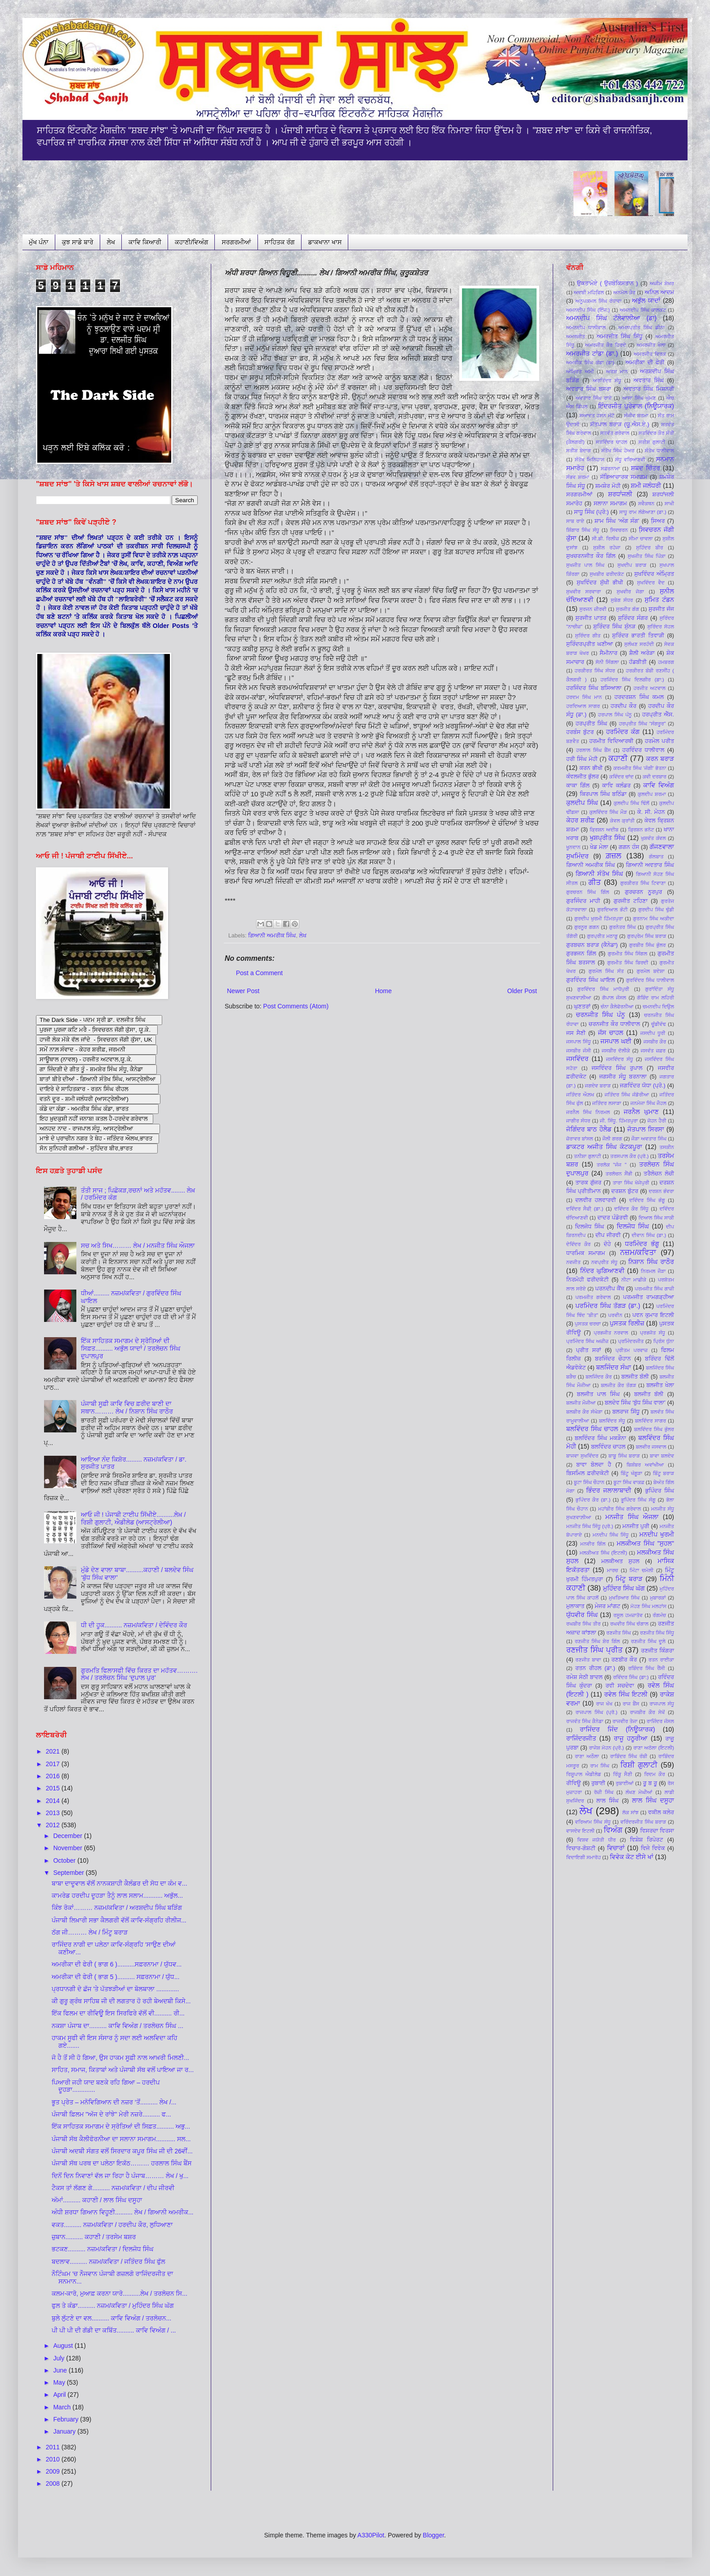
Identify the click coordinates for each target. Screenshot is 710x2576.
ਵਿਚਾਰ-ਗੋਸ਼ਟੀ (580, 1848)
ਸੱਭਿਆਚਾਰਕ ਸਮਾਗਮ (623, 477)
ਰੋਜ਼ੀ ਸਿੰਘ (604, 1792)
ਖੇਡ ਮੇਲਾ (599, 847)
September (69, 1872)
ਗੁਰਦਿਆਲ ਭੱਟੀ (612, 909)
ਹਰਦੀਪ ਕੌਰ (624, 706)
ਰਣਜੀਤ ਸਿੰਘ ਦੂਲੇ (648, 1641)
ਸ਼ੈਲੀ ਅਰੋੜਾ (642, 653)
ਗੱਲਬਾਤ (656, 856)
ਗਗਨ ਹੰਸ (629, 847)
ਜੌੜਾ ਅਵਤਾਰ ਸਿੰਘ (648, 1138)
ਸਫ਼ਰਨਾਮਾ (610, 468)
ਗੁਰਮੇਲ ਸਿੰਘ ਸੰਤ (606, 971)
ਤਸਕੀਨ (666, 1147)
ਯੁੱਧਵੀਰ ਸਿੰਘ (582, 1614)
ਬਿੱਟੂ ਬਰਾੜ (663, 1473)
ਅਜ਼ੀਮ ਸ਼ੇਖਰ (662, 283)
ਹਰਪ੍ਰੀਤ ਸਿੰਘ (591, 723)
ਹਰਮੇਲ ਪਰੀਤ (659, 741)
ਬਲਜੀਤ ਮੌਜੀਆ (581, 1402)
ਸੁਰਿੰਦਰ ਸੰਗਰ (633, 618)
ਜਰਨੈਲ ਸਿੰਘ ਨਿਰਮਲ (588, 1112)
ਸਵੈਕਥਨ (646, 503)
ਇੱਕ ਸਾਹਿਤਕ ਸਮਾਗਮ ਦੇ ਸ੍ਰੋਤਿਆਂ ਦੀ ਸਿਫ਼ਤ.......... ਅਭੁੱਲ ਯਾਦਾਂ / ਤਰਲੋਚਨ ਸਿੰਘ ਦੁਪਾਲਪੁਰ (130, 1348)
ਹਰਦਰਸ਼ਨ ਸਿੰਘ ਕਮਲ (639, 697)
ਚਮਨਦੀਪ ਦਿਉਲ (658, 1006)
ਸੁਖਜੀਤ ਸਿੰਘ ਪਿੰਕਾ (647, 556)
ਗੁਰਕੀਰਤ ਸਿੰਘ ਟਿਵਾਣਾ (643, 883)
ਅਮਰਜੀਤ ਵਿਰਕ (650, 354)
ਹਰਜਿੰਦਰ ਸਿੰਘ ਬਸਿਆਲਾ (593, 688)
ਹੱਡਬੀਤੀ (638, 662)
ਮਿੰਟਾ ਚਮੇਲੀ (641, 1570)
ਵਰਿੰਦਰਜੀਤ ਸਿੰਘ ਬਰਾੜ (643, 1822)
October (65, 1860)
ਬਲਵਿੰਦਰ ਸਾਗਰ (650, 1420)
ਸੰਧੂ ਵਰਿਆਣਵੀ (630, 459)
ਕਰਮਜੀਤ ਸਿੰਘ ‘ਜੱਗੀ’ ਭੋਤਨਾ (639, 768)
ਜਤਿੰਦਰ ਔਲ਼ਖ (580, 1094)
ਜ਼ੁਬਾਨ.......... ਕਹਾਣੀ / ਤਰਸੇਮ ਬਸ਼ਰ (94, 2236)
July (59, 2358)
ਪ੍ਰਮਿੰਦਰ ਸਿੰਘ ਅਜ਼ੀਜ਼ (587, 1341)
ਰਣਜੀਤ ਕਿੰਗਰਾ (657, 1651)
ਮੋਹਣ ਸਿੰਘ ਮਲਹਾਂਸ (648, 1606)
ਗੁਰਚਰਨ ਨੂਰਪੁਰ (643, 892)
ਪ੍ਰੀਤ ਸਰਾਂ (588, 1350)
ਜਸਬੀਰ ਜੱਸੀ (578, 1050)
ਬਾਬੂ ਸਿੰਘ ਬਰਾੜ (624, 1455)
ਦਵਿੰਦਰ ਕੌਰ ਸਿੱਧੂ (631, 1208)
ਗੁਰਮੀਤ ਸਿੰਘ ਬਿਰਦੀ (627, 962)
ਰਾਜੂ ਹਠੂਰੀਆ (631, 1738)
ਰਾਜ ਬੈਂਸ (631, 1703)
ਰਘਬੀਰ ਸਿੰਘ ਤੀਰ (583, 1623)
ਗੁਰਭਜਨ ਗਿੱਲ (581, 953)
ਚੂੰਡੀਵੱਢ (658, 1024)
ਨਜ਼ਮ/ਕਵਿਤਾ (638, 1252)
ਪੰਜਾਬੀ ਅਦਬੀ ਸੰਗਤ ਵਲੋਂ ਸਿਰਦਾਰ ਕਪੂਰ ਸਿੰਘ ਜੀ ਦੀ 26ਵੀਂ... (122, 2151)
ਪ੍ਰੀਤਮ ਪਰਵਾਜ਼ (632, 1350)
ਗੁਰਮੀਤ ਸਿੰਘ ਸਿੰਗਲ (627, 953)
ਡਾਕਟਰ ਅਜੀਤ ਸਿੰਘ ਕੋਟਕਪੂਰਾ (604, 1146)
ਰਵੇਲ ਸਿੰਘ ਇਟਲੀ (626, 1694)
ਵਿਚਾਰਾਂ (616, 1847)
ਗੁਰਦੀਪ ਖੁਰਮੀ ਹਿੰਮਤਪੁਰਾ (598, 918)
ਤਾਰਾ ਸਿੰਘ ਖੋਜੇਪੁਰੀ (631, 1182)
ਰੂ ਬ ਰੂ (650, 1783)
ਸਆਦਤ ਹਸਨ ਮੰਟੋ (597, 415)
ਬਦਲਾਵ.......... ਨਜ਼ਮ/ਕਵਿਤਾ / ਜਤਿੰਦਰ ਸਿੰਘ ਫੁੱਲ (108, 2261)
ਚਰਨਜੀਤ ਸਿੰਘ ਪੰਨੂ (600, 1014)
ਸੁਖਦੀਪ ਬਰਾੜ (632, 565)
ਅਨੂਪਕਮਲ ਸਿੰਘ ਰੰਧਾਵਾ (599, 301)
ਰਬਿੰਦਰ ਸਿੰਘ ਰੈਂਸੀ (646, 1668)
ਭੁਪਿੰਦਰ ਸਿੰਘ (659, 1491)
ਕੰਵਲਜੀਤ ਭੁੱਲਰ (582, 776)
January (65, 2431)
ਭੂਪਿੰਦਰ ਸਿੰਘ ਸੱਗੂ (638, 1499)
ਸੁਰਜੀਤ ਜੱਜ (661, 609)
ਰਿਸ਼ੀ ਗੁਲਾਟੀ (638, 1765)
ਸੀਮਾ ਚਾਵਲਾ (641, 538)
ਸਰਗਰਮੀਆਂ (236, 242)
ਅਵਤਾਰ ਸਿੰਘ (649, 380)
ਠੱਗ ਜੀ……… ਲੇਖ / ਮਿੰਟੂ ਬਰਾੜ (90, 1932)
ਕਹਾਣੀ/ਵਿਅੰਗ (191, 242)
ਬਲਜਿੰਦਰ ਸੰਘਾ (613, 1367)
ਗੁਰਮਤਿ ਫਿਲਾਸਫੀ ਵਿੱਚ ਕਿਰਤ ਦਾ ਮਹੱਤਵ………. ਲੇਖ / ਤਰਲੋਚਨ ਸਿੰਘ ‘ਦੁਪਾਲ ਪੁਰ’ (139, 1674)
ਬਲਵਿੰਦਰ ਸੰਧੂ (612, 1420)
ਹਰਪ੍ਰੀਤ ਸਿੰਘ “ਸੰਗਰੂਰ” (642, 723)
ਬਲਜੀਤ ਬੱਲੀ (635, 1377)
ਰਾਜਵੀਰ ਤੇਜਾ (625, 1721)
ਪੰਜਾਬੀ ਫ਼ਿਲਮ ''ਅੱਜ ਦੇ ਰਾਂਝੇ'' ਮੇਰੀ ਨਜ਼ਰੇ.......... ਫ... (111, 2114)
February (66, 2419)
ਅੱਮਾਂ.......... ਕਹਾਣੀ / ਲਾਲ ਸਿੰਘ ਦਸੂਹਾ (97, 2200)
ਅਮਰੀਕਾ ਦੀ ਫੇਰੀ (645, 362)
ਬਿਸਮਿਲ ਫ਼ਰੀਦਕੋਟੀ (587, 1473)
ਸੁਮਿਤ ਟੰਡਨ (659, 599)
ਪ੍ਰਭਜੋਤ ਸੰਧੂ (652, 1332)
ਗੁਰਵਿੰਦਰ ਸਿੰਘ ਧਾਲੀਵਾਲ (650, 980)
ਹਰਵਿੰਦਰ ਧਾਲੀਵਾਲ (643, 750)
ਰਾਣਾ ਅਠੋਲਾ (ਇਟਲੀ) (653, 1747)
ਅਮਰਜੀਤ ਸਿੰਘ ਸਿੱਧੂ (620, 336)
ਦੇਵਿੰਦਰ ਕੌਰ (578, 1244)
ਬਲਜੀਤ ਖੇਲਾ (660, 1385)
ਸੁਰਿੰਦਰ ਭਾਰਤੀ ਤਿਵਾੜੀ (638, 635)
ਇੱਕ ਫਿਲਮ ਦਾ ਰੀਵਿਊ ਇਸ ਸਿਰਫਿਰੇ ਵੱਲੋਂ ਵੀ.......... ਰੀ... (118, 2013)
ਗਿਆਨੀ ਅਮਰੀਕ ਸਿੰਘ (272, 935)
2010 (54, 2459)
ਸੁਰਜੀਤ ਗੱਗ (627, 609)
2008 (54, 2483)
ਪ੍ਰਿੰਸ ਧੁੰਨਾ (663, 1341)
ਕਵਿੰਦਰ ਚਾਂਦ (621, 776)
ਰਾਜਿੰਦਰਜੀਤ (581, 1738)
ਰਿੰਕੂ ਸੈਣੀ (622, 1774)
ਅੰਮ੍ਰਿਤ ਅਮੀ (580, 371)
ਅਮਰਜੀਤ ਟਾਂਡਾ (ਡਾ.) (592, 353)
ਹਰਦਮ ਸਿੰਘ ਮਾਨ (584, 697)
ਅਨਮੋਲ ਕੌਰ (624, 292)
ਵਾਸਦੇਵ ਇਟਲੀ (580, 1831)
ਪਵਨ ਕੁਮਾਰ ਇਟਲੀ (653, 1315)
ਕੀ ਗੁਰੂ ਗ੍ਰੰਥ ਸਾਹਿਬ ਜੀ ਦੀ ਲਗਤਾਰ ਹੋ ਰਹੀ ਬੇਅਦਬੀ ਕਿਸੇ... (121, 2001)
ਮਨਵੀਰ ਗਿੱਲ (592, 1543)
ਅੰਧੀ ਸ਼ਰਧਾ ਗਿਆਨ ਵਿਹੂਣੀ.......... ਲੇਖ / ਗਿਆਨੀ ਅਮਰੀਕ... (123, 2212)
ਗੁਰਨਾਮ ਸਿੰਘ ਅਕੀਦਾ (653, 918)
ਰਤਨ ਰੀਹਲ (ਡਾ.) (595, 1668)
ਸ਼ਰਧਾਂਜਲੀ (620, 494)
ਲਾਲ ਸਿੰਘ (607, 1801)
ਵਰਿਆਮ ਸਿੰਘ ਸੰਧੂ (593, 1822)
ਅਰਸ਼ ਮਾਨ (617, 371)
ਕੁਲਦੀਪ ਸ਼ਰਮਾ (652, 794)
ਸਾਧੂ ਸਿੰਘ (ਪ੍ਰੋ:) (591, 512)
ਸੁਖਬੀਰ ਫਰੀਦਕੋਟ (607, 574)
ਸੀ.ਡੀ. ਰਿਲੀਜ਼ (605, 538)
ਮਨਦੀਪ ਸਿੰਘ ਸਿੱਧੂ (611, 1535)
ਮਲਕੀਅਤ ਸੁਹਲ (620, 1561)
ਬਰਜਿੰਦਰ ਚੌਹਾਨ (613, 1359)
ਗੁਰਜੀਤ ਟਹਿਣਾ (630, 901)
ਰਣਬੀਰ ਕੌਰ (624, 1660)
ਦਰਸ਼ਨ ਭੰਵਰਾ (661, 1191)
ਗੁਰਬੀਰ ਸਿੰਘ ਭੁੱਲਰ (647, 945)
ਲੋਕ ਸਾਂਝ (630, 1812)
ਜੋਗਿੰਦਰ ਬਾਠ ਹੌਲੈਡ (589, 1129)
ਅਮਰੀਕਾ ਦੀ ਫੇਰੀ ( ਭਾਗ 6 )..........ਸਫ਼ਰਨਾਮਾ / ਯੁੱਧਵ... (117, 1964)
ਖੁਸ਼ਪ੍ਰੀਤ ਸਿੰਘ (607, 837)
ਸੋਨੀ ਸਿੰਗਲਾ (607, 662)
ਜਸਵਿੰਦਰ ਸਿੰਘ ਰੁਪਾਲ (616, 1068)
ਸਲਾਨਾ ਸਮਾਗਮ (610, 503)
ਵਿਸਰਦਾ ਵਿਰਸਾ (657, 1831)
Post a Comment (259, 972)
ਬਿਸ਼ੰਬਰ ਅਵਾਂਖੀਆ (645, 1464)
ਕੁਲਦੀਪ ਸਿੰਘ (582, 802)
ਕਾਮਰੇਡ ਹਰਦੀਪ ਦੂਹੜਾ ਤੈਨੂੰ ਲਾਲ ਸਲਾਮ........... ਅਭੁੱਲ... (117, 1895)
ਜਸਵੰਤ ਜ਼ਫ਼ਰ (653, 1050)
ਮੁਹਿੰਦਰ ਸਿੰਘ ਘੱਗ (624, 1588)
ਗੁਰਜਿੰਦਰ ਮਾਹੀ (583, 901)
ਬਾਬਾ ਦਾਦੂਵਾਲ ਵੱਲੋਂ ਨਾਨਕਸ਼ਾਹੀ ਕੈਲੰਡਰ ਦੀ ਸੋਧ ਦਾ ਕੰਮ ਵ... (119, 1883)
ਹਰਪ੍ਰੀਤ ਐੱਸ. (658, 714)
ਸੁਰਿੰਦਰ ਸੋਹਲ (661, 626)
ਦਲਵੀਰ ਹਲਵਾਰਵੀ (595, 1200)
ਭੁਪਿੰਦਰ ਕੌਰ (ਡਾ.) (593, 1499)
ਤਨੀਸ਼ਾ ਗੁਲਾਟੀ (587, 1156)
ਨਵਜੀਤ (573, 1262)
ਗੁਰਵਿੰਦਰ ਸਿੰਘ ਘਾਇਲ (590, 980)
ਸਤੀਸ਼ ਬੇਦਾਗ (578, 450)
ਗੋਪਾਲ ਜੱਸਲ (614, 997)
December (68, 1835)
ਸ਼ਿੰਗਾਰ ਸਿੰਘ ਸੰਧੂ (582, 530)
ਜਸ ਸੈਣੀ (576, 1033)
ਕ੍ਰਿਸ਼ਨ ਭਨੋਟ (641, 829)
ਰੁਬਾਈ (598, 1783)
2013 (54, 1812)
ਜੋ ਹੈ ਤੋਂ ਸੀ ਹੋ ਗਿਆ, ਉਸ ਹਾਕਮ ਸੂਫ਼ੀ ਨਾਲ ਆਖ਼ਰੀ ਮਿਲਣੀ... (120, 2057)
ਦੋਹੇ (607, 1244)
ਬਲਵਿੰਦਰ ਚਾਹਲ (608, 1447)
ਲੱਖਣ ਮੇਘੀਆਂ (639, 1792)
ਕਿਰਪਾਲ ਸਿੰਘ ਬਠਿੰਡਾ (603, 794)
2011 (54, 2447)
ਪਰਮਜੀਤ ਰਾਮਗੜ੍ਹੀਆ (648, 1297)
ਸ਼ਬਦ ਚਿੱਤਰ (645, 468)
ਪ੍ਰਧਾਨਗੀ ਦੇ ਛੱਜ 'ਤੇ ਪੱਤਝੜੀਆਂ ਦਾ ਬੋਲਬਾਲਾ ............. (115, 1989)
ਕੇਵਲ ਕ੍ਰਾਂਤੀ (622, 820)
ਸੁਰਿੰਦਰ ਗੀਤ (588, 635)
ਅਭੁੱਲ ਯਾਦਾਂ (646, 300)
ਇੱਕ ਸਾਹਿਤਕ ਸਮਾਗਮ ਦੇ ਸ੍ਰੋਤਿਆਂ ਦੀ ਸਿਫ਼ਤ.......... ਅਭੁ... (121, 2126)
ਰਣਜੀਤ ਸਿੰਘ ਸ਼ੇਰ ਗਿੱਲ (597, 1641)
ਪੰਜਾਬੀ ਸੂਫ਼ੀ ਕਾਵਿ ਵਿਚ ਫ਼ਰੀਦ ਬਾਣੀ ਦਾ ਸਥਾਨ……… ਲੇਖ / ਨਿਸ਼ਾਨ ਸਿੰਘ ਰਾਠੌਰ (127, 1407)
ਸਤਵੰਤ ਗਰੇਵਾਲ (615, 433)
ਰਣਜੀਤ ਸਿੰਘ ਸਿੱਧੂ (657, 1632)
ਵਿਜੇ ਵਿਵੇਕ (653, 1848)
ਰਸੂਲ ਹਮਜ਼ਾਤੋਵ (628, 1615)
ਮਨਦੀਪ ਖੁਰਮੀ (656, 1534)
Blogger (433, 2535)
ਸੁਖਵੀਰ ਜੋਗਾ (630, 591)
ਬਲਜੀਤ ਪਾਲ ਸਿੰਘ (598, 1394)
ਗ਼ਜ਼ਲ (613, 856)
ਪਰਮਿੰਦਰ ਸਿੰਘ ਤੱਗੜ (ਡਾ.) (607, 1305)
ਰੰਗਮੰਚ (659, 1615)
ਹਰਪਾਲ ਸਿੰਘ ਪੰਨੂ (615, 714)
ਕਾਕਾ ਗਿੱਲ (578, 785)
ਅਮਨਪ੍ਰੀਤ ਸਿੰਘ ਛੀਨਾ (641, 327)
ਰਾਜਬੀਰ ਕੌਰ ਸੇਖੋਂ (647, 1712)
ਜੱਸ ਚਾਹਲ (610, 1032)
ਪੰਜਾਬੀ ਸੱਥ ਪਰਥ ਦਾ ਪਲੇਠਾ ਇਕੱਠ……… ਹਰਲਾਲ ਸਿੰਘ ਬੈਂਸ (121, 2163)
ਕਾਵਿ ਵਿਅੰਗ (658, 785)
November (68, 1847)
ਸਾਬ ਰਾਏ (575, 521)
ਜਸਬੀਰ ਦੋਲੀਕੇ (616, 1050)
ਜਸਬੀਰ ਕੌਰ (654, 1041)
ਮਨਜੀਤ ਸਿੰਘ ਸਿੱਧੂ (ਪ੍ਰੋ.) (589, 1526)
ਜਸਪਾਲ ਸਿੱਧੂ (578, 1041)
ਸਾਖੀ (669, 503)
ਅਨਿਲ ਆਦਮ (659, 292)
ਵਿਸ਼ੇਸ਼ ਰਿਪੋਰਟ (646, 1840)
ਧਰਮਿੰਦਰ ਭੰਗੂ (642, 1243)
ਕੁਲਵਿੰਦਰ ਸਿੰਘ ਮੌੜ (608, 812)
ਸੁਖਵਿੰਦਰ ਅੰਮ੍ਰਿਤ (654, 574)
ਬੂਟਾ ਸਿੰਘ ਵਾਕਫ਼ (628, 1482)
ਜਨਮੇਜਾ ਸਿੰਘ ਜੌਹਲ (648, 1103)
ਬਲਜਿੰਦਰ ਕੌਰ (599, 1376)
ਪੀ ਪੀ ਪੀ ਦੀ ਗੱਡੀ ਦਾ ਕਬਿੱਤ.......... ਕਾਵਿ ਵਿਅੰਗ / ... (114, 2330)
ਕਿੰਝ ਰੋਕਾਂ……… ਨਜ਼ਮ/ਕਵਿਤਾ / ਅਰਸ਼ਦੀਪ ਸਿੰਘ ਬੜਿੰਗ (117, 1907)
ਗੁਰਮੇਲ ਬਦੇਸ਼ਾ (651, 971)
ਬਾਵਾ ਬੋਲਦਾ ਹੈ (594, 1465)
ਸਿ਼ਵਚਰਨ (619, 530)
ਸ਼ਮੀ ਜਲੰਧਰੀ (646, 485)
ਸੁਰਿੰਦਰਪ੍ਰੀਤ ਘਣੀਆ (589, 644)
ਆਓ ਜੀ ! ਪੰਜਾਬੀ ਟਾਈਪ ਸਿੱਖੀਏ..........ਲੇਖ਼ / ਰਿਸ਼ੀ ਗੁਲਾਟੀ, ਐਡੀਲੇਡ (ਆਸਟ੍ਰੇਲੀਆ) (133, 1518)
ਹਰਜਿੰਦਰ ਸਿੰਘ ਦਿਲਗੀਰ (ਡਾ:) (632, 679)
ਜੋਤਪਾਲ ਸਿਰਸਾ (645, 1129)
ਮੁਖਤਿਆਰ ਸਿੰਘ (624, 1597)
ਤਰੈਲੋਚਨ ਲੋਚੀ (658, 1174)
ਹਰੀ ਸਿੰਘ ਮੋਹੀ (582, 759)
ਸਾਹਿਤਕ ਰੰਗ (280, 242)
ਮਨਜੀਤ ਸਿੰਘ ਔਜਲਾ (631, 1516)
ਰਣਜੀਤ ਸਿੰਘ (618, 1632)
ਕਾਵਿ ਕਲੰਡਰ (616, 785)
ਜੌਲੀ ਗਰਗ (612, 1138)
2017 (54, 1763)
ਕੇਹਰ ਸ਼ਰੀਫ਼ (580, 820)
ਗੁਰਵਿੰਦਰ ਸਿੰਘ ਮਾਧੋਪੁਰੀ (603, 989)
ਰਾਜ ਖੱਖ (604, 1703)
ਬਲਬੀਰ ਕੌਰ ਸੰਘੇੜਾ (584, 1411)
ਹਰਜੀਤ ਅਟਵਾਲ (650, 688)
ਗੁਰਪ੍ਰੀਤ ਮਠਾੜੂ (602, 936)
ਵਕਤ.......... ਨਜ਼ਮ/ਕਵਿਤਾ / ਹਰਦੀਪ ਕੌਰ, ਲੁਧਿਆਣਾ (112, 2224)
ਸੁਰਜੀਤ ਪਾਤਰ (591, 618)
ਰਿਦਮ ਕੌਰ (654, 1774)
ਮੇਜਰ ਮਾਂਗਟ (608, 1606)
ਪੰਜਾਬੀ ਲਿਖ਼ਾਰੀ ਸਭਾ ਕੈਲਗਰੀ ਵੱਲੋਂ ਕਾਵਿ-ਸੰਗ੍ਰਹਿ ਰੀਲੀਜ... (119, 1920)
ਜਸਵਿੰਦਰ (577, 1058)
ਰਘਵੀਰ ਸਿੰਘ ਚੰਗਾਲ (629, 1623)
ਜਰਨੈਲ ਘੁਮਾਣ (641, 1111)
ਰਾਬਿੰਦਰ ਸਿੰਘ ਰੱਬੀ (629, 1756)
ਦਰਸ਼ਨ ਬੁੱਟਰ (624, 1191)
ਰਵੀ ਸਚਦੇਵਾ (620, 1686)
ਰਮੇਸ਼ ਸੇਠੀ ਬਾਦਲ (584, 1677)
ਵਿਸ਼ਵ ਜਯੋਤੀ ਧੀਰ (596, 1840)
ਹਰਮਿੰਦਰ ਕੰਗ (623, 731)
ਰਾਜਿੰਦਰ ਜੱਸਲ (660, 1721)
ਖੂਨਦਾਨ (573, 847)
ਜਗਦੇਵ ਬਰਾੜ (598, 1085)
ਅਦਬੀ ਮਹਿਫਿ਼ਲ (589, 292)
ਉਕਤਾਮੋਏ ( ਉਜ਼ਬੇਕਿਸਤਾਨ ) (607, 283)
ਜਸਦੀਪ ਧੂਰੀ (653, 1033)
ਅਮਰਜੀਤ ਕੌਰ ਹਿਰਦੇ (605, 345)
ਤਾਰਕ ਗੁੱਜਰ (588, 1183)
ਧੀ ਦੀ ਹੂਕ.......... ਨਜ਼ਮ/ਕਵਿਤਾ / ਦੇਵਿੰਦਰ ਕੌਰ (134, 1625)
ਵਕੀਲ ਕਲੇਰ (661, 1812)
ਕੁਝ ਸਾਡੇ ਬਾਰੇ (77, 242)
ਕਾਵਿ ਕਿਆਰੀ (145, 242)
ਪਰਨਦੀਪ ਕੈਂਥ (610, 1289)
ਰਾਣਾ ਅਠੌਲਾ (587, 1756)
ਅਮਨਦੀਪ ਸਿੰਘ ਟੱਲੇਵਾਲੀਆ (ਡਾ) (611, 318)
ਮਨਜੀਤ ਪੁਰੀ (635, 1526)
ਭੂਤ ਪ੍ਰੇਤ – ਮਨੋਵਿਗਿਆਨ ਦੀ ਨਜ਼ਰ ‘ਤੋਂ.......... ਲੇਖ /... (114, 2102)
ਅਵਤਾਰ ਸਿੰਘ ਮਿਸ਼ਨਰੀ (649, 389)
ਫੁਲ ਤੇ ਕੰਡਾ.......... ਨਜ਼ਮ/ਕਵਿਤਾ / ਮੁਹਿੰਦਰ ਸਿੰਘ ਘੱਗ (113, 2305)
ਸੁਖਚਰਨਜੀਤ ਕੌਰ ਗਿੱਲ (591, 556)
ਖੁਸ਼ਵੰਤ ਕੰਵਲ (653, 838)
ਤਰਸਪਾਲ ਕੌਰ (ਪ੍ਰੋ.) (629, 1156)
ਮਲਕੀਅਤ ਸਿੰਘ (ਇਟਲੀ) (603, 1552)
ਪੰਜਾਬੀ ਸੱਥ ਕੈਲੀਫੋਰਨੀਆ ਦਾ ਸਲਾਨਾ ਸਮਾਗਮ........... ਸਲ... (121, 2139)
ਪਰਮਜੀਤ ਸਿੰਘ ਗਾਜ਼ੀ (654, 1288)
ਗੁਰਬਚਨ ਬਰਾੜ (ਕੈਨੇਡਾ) (592, 945)
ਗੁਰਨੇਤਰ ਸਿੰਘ (622, 927)
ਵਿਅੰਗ (613, 1830)
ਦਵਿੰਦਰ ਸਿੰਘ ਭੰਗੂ (647, 1200)
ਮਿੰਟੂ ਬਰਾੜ (629, 1578)
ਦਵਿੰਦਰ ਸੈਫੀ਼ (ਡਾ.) (584, 1208)
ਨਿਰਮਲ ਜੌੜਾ (653, 1271)
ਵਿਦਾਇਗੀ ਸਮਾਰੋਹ (583, 1857)
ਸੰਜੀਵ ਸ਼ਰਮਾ (636, 415)
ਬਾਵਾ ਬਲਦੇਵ (662, 1455)
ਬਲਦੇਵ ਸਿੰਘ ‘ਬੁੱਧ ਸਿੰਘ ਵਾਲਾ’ (635, 1403)
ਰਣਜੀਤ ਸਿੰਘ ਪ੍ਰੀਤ (594, 1650)
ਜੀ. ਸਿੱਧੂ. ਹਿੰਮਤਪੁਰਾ (619, 1120)
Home (383, 990)
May (60, 2382)
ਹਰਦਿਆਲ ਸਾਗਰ (583, 706)
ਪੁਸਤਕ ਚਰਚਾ (588, 1323)
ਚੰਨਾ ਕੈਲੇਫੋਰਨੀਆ (617, 1006)
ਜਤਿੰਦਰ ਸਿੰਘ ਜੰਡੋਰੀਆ (627, 1094)
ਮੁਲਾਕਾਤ (575, 1606)
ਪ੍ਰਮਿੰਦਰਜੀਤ (630, 1341)
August (63, 2345)
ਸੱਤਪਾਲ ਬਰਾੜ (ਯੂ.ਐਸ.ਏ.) (619, 424)
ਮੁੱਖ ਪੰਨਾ (39, 242)
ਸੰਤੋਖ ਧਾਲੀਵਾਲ (659, 450)
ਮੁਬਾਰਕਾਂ (658, 1597)
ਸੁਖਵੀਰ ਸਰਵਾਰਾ (583, 591)
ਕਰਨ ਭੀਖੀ (591, 768)
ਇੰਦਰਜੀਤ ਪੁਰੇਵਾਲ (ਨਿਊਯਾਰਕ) (636, 406)
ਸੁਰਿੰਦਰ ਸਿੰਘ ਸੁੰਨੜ (614, 626)
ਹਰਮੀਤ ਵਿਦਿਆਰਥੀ (611, 741)
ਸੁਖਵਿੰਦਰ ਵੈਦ (651, 582)
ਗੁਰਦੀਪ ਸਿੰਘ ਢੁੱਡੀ (656, 909)
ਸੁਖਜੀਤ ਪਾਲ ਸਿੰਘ (585, 565)
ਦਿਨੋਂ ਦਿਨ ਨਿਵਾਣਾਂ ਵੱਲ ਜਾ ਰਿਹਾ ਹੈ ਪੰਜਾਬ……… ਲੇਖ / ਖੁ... (120, 2175)
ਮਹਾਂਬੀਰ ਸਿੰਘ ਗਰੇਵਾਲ (619, 1508)
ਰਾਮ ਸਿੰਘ (599, 1765)
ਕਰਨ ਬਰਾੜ (660, 758)
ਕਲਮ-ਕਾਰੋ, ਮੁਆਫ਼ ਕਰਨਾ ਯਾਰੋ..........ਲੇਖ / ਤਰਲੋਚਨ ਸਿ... (119, 2293)
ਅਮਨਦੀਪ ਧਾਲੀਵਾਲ (586, 327)
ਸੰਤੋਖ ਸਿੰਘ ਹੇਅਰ (618, 450)
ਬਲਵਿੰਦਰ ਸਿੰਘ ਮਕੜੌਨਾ (600, 1438)
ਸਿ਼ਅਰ (658, 521)
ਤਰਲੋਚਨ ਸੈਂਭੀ (618, 1173)
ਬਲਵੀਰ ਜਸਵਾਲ (651, 1446)
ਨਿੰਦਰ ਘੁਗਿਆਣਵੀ (602, 1270)
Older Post (522, 990)
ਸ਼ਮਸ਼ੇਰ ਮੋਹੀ (608, 486)
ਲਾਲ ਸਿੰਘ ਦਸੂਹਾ (653, 1800)
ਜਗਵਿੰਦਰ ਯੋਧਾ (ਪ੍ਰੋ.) (643, 1086)
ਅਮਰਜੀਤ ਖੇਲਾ (651, 345)
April (60, 2394)
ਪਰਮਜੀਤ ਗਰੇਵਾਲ (593, 1297)
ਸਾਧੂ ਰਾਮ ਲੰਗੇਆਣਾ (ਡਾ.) (642, 512)
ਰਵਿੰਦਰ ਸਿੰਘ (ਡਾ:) (630, 1677)
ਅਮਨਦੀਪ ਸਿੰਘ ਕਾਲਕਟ (643, 310)
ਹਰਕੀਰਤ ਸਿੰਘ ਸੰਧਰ (595, 670)
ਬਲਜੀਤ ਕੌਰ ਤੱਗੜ (618, 1385)
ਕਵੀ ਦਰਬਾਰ (654, 776)
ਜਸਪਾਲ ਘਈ (615, 1041)
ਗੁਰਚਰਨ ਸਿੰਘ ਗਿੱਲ (587, 892)
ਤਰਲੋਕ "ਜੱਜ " (611, 1164)
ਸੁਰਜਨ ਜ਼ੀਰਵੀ (592, 609)
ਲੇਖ (111, 242)
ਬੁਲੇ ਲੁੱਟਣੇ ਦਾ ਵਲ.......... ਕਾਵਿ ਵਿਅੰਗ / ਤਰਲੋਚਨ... (111, 2318)
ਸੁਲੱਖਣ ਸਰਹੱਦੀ (639, 644)
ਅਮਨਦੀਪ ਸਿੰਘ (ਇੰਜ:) (588, 310)
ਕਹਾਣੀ (618, 758)
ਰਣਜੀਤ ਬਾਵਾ (588, 1659)
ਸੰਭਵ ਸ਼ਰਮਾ (577, 477)
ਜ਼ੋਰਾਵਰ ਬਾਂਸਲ (579, 1138)
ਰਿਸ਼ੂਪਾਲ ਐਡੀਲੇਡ (583, 1774)
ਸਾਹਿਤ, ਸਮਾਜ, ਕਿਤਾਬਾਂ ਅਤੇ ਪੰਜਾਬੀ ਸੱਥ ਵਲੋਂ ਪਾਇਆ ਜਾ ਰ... (123, 2069)
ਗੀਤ (595, 882)
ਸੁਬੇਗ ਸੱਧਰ (622, 600)
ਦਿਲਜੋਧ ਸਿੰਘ (589, 1227)
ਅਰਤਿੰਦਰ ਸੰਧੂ (607, 380)
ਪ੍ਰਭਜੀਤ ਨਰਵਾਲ (611, 1332)
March (62, 2407)
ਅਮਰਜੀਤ (575, 336)
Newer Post (243, 990)
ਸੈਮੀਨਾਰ (608, 653)
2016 (54, 1776)
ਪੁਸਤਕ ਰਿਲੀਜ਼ (627, 1323)
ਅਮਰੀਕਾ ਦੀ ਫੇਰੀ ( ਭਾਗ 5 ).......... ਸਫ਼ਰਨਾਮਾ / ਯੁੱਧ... (115, 1976)
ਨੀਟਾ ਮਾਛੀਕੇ (634, 1279)
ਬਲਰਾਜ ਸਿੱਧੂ (626, 1412)
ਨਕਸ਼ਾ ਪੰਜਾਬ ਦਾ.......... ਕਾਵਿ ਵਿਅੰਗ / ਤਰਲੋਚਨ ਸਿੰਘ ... (117, 2025)
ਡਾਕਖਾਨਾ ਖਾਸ (325, 242)
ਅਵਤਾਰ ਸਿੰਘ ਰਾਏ (594, 398)
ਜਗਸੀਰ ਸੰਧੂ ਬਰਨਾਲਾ (623, 1077)
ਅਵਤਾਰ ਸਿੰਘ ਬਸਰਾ (588, 389)
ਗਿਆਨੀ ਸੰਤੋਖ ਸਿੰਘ (599, 873)
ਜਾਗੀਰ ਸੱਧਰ (578, 1120)
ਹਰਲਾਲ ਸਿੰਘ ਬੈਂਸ (593, 750)
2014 (54, 1800)
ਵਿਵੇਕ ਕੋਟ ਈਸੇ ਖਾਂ (631, 1856)
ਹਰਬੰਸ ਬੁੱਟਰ (580, 732)
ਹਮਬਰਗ (666, 662)
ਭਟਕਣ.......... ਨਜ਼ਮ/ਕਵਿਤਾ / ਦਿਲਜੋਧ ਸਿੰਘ (103, 2249)
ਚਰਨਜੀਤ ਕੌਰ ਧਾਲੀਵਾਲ (614, 1024)
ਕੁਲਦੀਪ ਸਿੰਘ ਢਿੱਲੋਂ (631, 803)
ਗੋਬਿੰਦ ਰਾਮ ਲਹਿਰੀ (655, 997)
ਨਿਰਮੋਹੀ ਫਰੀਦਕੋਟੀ (587, 1280)
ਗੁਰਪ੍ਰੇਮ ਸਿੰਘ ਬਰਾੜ (646, 936)
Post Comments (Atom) (295, 1006)
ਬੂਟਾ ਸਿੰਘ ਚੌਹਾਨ (589, 1482)
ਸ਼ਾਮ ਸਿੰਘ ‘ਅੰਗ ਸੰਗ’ (617, 521)
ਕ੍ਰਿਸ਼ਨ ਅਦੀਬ (604, 829)
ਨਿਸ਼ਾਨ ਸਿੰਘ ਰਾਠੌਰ (651, 1261)
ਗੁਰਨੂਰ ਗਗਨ (586, 927)
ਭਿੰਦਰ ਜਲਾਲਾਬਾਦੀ (608, 1490)
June (60, 2370)
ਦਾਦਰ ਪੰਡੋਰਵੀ (612, 1218)
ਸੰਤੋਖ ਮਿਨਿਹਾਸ (589, 459)
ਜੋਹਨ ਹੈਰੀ (657, 1120)
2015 (54, 1788)
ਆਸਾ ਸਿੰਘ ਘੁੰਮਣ (639, 398)
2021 (54, 1751)
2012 (54, 1825)
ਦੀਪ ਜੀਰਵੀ (608, 1235)
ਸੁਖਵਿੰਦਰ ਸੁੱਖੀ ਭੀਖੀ (600, 582)
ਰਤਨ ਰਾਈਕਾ (661, 1659)
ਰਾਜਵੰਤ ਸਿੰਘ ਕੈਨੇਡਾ (585, 1721)
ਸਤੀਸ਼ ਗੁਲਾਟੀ (652, 442)
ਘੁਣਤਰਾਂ (582, 1006)
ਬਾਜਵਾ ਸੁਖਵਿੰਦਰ (582, 1455)
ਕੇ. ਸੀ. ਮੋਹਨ (651, 812)
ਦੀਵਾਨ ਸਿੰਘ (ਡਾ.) (649, 1235)
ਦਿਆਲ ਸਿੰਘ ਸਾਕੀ (656, 1217)
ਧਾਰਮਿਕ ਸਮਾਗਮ (585, 1253)
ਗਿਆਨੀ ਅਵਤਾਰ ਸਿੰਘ (650, 865)
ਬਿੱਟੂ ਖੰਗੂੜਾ (631, 1473)
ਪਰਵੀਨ (615, 1315)
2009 (54, 2471)
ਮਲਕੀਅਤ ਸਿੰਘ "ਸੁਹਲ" (645, 1543)
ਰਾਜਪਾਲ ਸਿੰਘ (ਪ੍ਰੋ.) (596, 1712)
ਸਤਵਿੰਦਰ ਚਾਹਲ (611, 442)
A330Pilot (370, 2535)
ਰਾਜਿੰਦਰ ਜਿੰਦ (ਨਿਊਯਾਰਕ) (617, 1729)
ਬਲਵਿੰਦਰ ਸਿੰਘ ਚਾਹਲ (592, 1428)
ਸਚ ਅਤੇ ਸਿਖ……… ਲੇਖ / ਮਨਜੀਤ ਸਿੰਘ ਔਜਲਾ (138, 1245)
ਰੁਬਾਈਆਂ (625, 1783)
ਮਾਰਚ (612, 1570)
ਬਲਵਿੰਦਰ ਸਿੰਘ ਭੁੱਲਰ (654, 1429)
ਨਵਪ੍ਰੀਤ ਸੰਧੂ (604, 1262)
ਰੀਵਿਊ (573, 1783)
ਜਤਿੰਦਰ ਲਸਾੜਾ (606, 1103)
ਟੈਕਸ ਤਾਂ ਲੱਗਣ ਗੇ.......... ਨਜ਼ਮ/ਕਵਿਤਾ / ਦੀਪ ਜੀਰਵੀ (113, 2188)
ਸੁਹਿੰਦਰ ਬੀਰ (649, 547)
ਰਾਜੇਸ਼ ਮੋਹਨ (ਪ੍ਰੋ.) (606, 1747)
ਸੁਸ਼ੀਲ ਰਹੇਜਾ (607, 547)
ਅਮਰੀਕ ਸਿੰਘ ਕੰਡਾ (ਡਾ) (590, 362)
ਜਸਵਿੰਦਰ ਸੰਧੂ (619, 1059)
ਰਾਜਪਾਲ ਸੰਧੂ (661, 1703)
